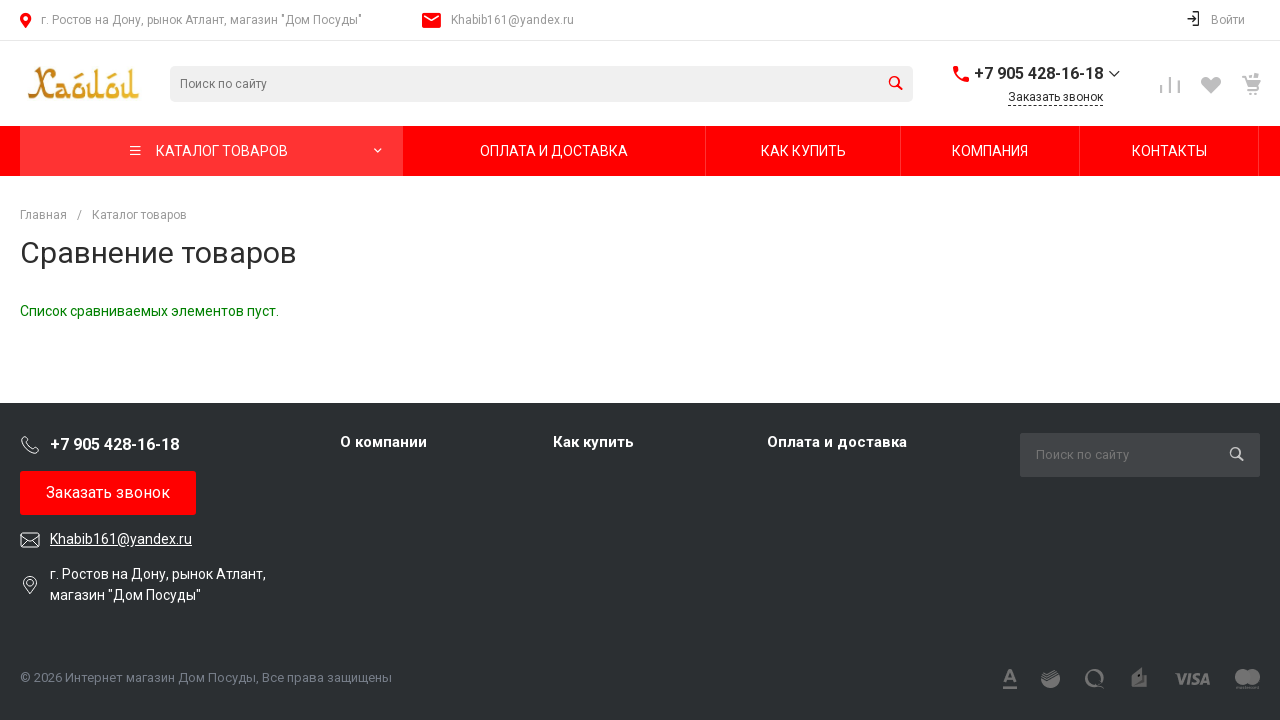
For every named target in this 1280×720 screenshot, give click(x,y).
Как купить (593, 442)
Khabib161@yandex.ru (512, 20)
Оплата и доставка (837, 442)
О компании (383, 442)
